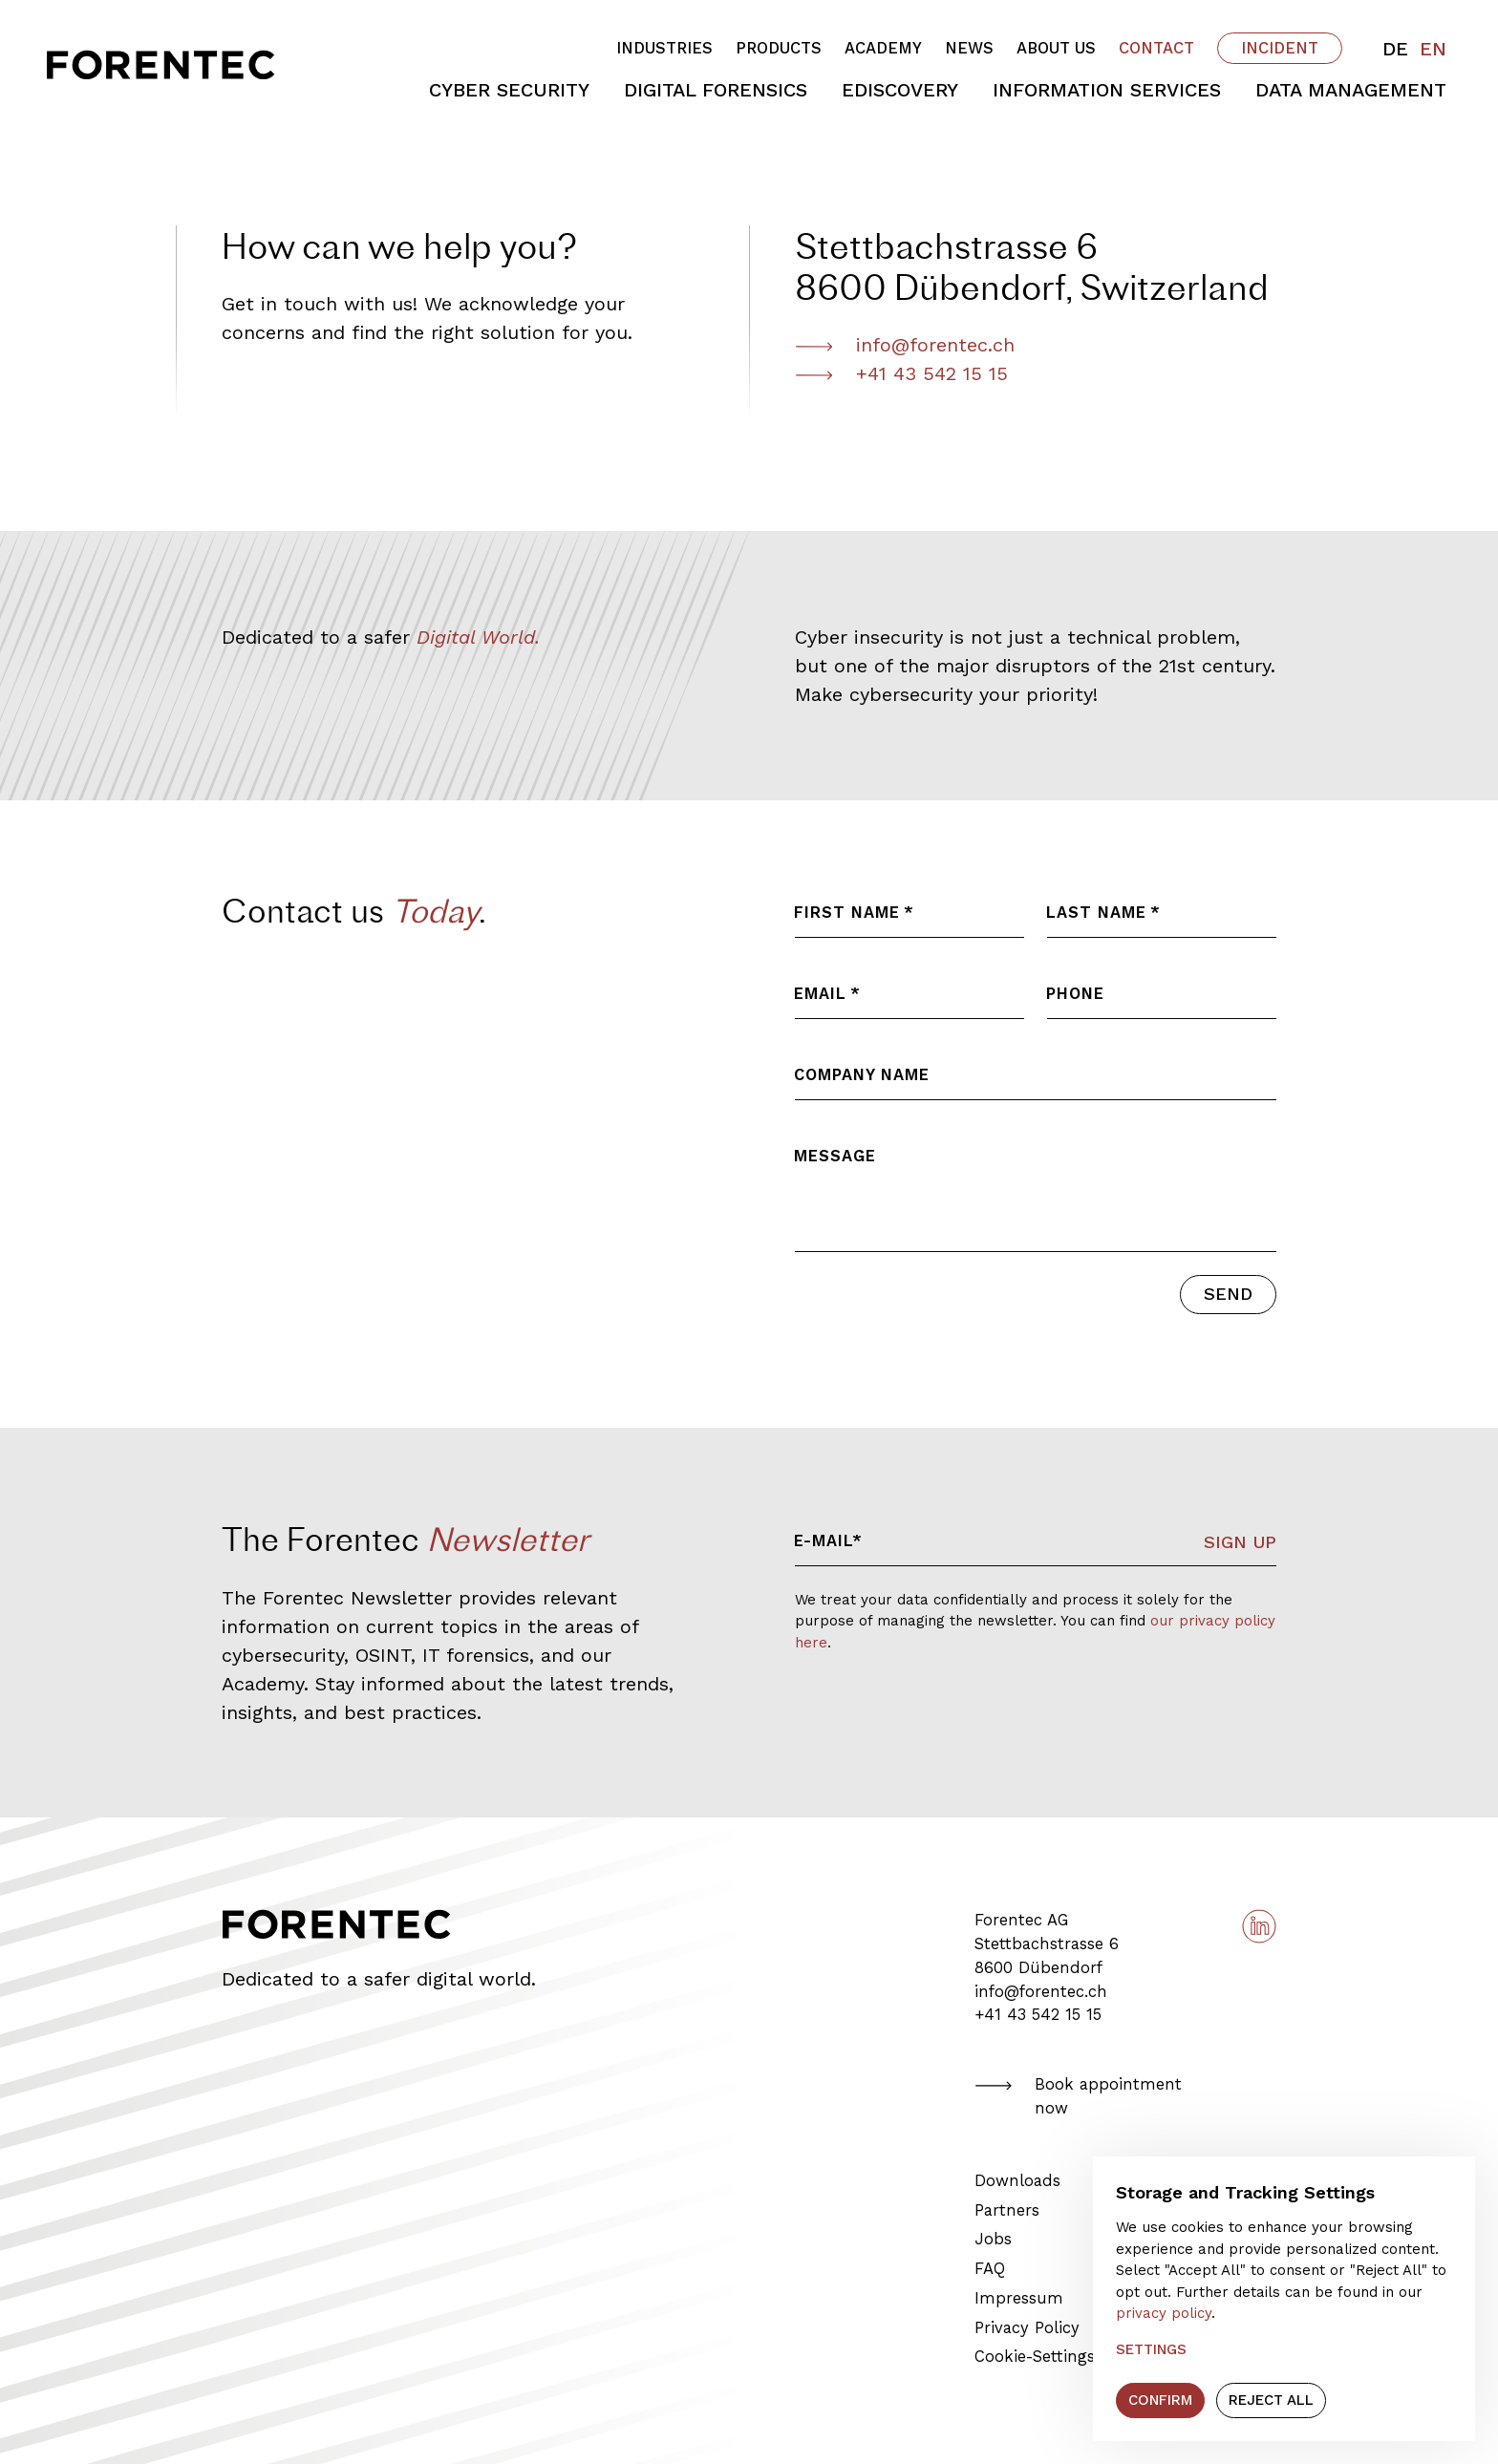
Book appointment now (1078, 2097)
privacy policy (1163, 2313)
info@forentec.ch (1040, 1992)
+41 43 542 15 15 (901, 373)
